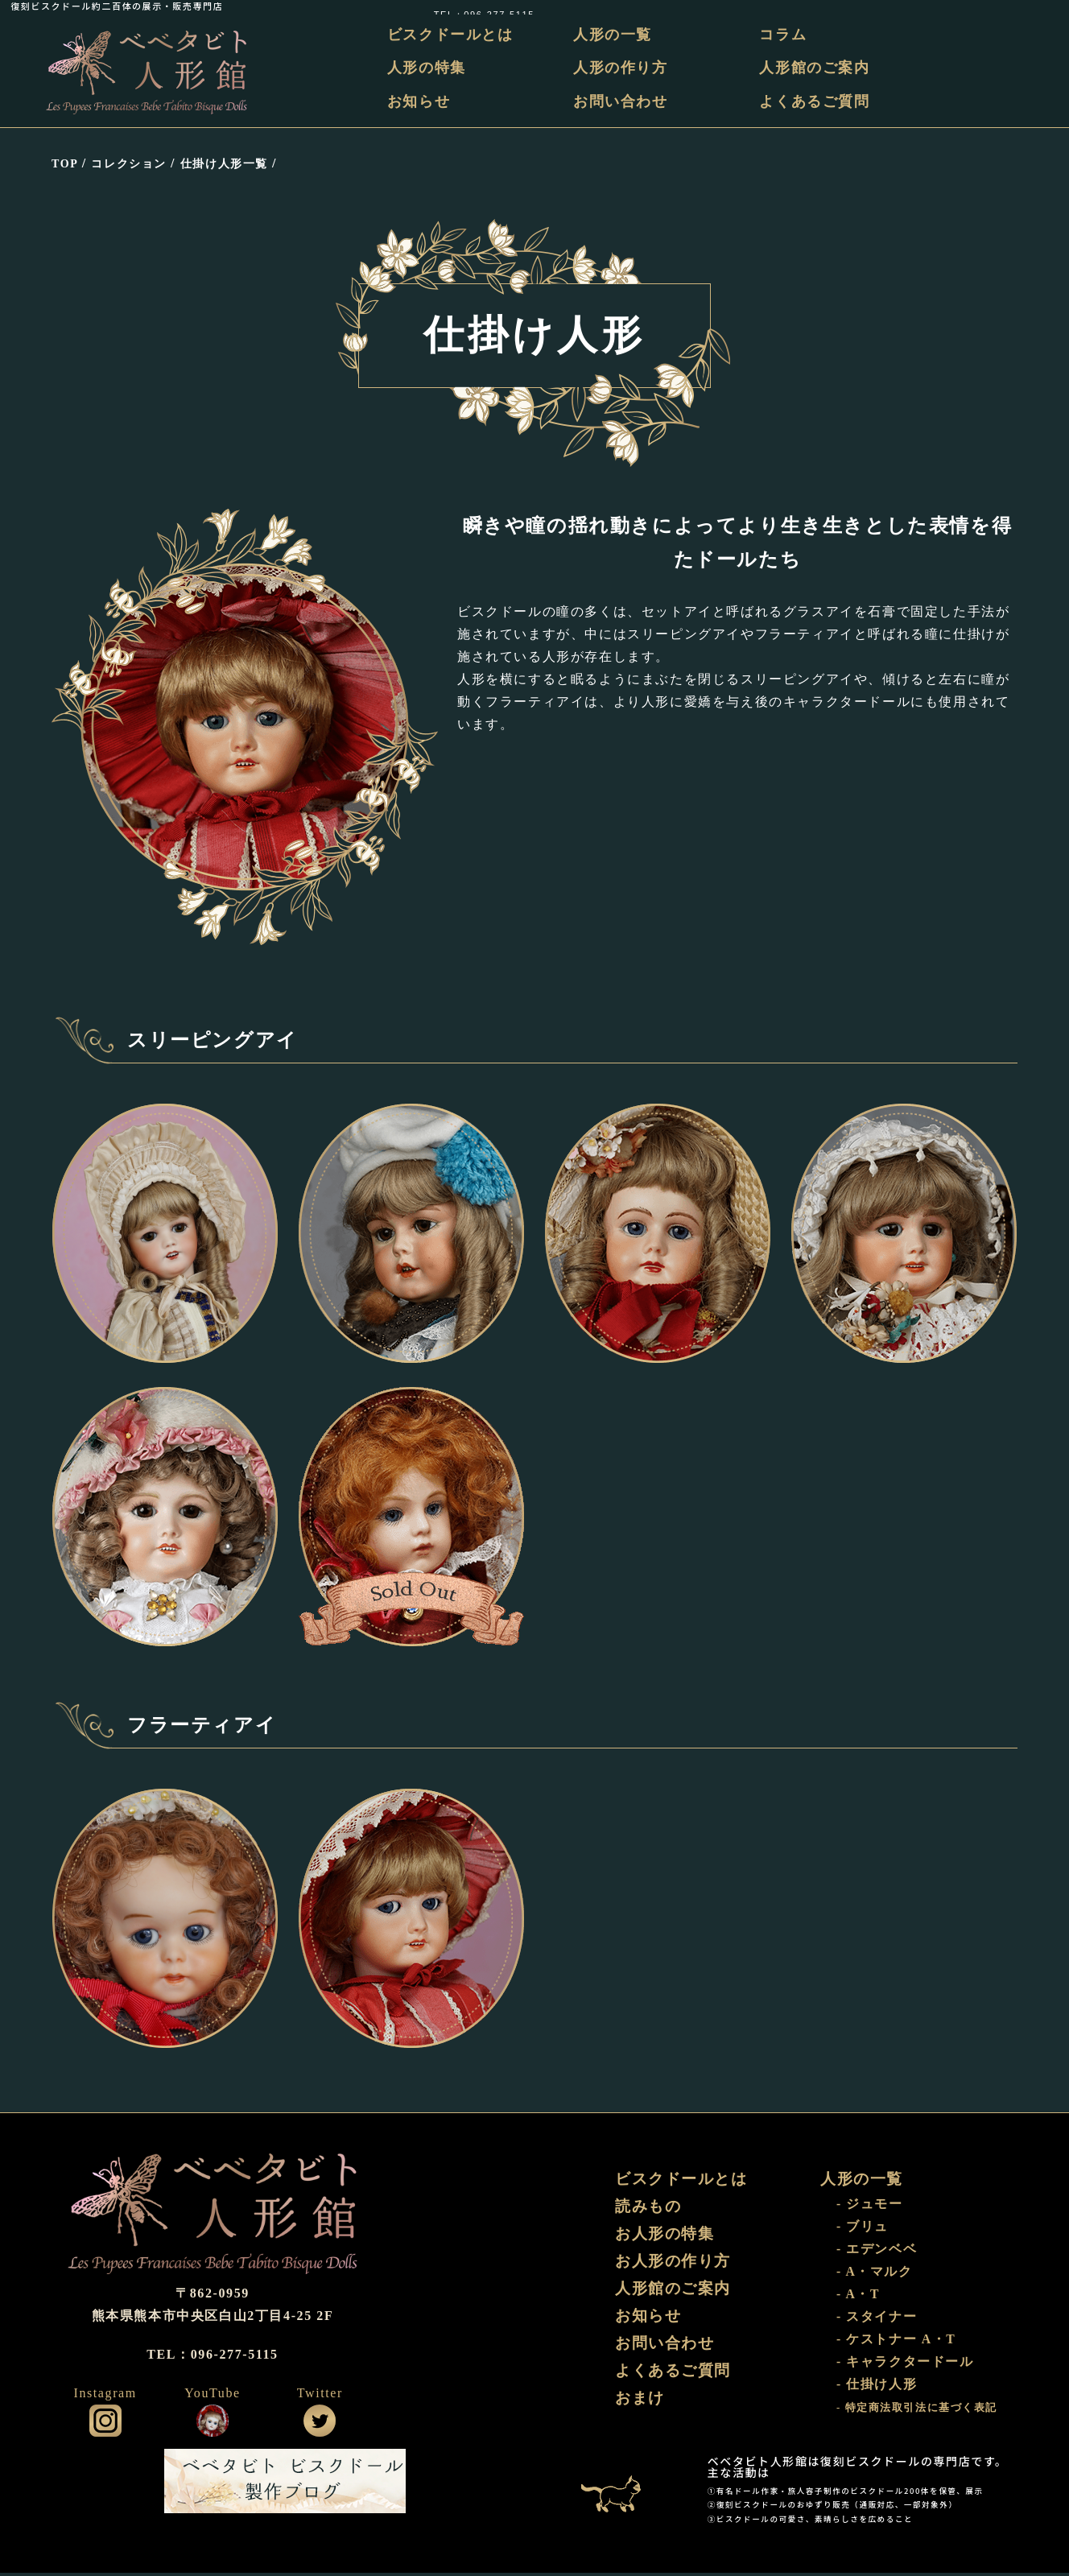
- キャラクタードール (905, 2365)
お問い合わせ (623, 101)
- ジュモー (869, 2208)
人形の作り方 (623, 68)
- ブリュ (862, 2230)
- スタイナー (877, 2320)
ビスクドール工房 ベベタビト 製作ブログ (285, 2484)
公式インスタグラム (105, 2424)
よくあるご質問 (816, 101)
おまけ (641, 2408)
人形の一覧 (615, 35)
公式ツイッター (319, 2424)
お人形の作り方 (676, 2267)
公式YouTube (212, 2424)
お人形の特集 (667, 2239)
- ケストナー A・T (896, 2343)
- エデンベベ (877, 2253)
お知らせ (424, 101)
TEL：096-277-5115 (1007, 6)
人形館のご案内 (816, 68)
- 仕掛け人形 (877, 2388)
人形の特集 (432, 68)
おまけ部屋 (619, 2484)
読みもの (649, 2210)
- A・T (858, 2298)
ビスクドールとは (456, 35)
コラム (784, 35)
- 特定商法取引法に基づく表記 (916, 2411)
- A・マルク (874, 2275)
